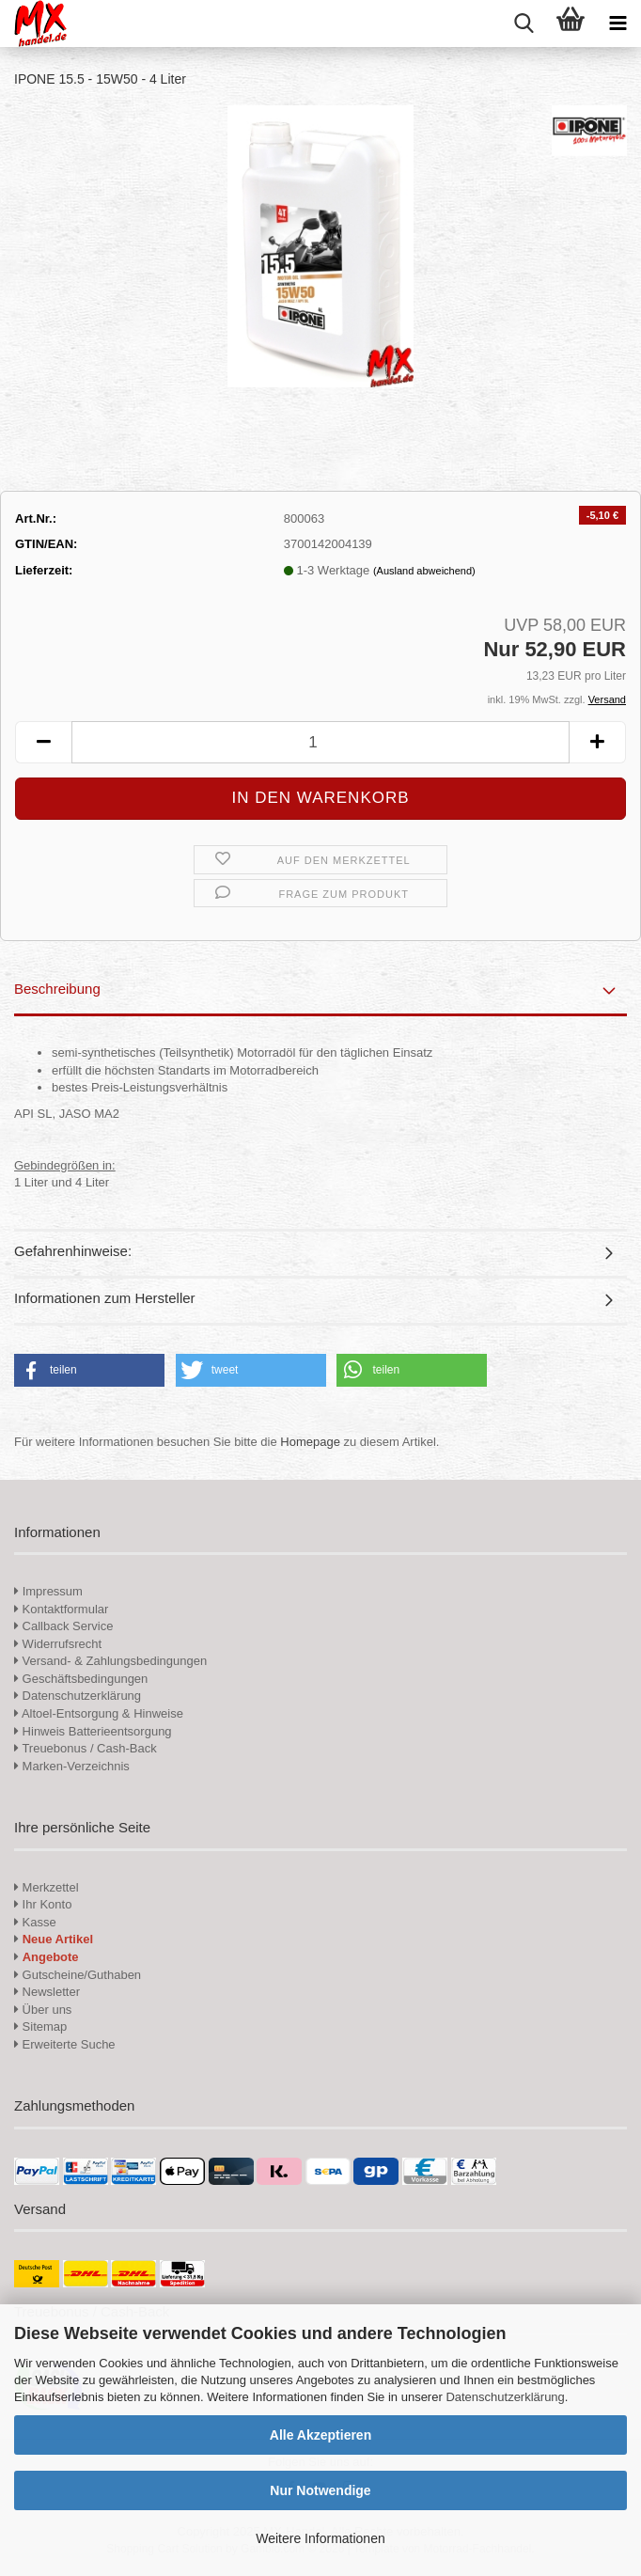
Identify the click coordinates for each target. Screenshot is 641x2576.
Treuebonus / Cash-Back (85, 1748)
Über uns (42, 2010)
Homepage (310, 1442)
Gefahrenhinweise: (73, 1251)
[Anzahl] (320, 742)
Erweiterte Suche (65, 2044)
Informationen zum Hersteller (104, 1298)
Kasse (35, 1922)
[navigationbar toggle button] (617, 23)
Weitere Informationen (320, 2538)
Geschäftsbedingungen (81, 1679)
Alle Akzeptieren (320, 2434)
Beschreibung (57, 989)
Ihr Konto (42, 1904)
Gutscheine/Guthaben (77, 1975)
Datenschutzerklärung (505, 2397)
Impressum (53, 1591)
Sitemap (40, 2026)
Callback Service (63, 1626)
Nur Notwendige (320, 2490)
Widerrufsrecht (58, 1644)
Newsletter (47, 1992)
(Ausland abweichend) (424, 570)
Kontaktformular (61, 1609)
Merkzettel (46, 1887)
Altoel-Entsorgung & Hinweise (98, 1713)
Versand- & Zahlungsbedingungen (110, 1661)
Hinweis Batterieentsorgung (93, 1731)
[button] (43, 742)
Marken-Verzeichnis (72, 1766)
